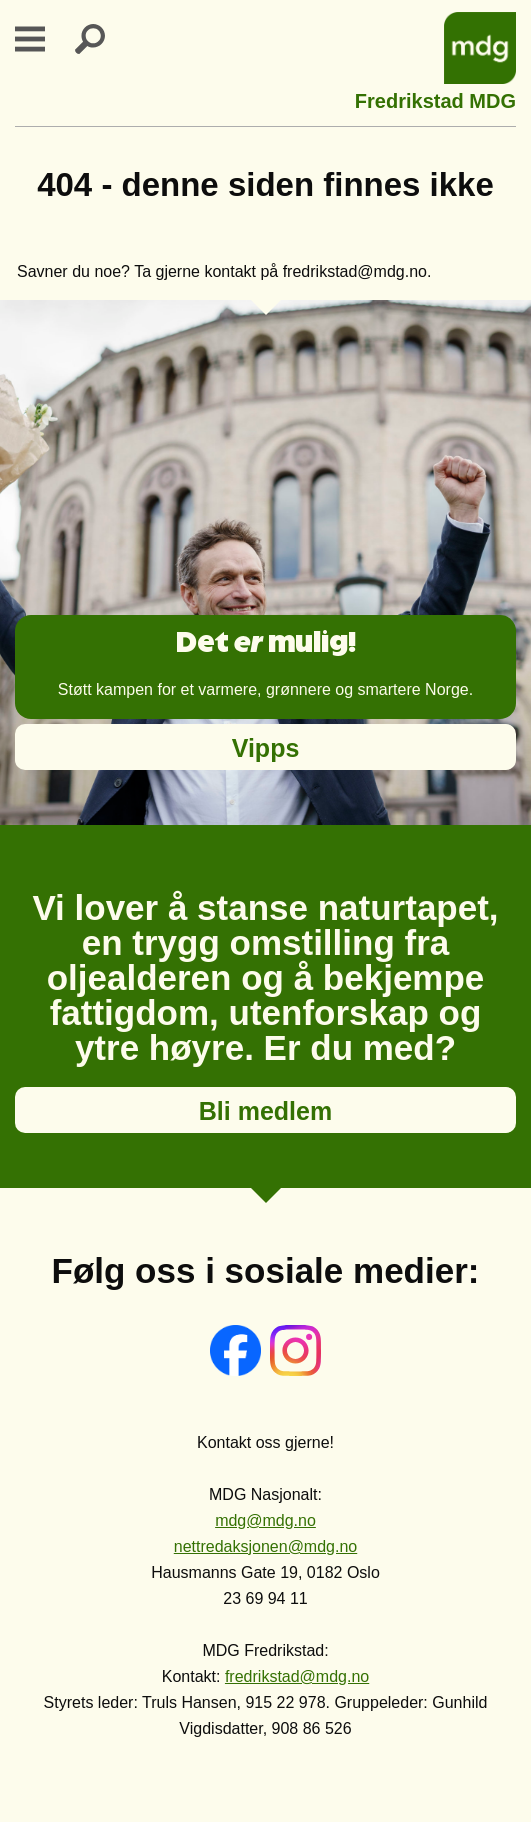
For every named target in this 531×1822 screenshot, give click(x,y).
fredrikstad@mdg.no (297, 1676)
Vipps (266, 748)
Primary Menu (42, 39)
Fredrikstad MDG (435, 98)
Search (102, 39)
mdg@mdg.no (265, 1520)
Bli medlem (265, 1111)
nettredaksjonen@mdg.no (265, 1546)
